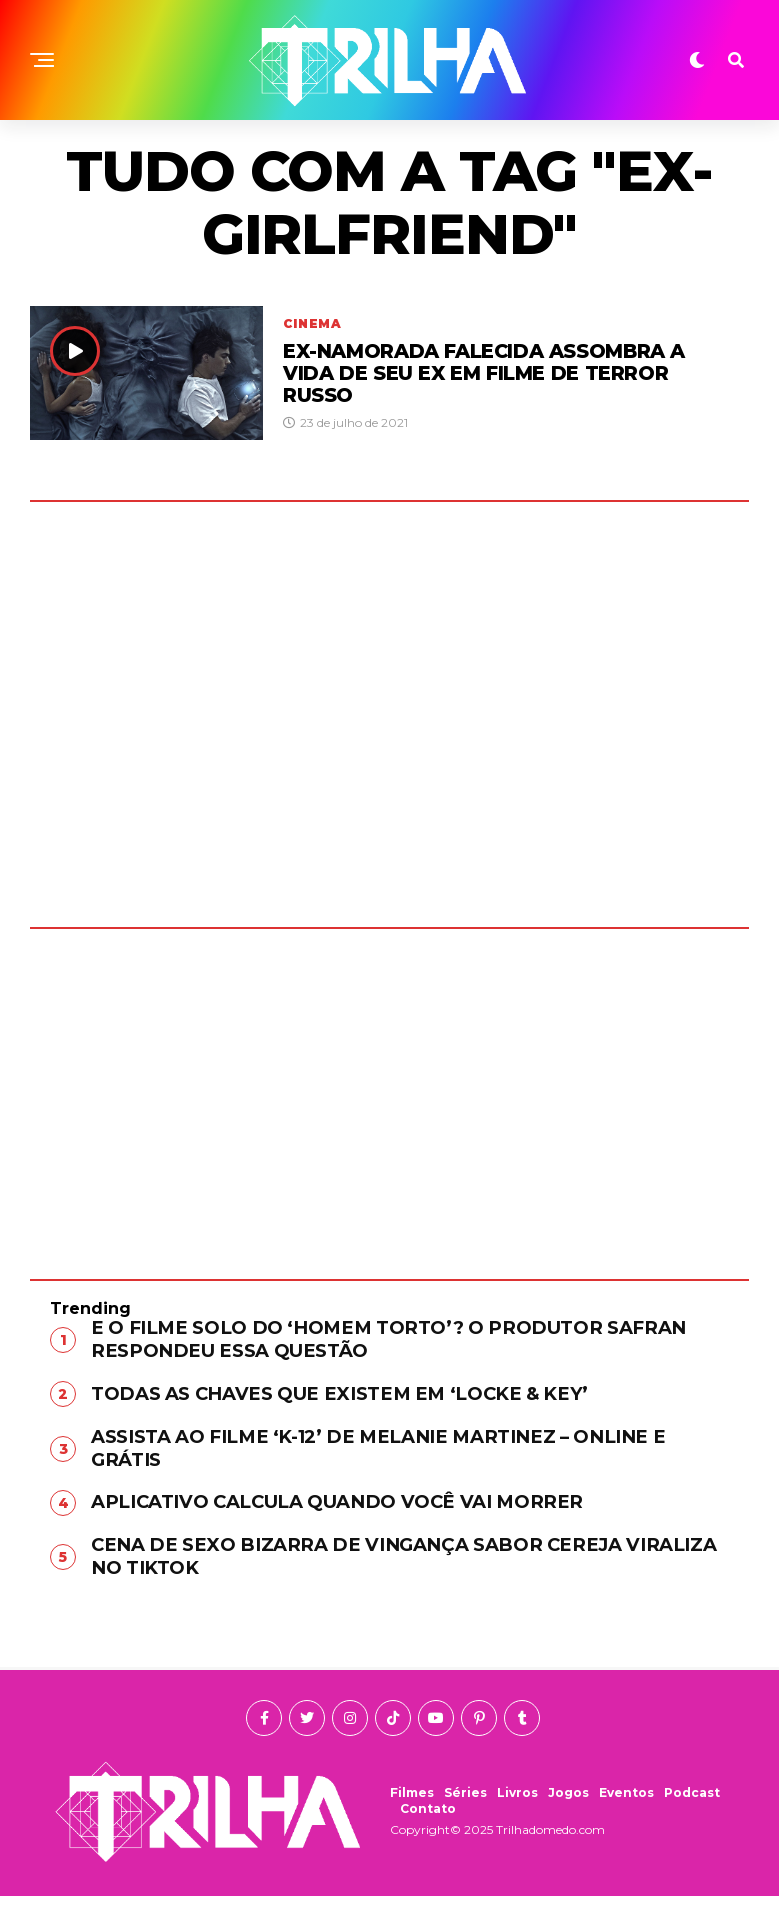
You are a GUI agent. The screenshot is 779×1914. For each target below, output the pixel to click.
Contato (428, 1826)
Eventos (626, 1810)
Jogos (568, 1810)
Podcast (692, 1810)
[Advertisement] (389, 1089)
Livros (517, 1810)
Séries (465, 1810)
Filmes (412, 1810)
